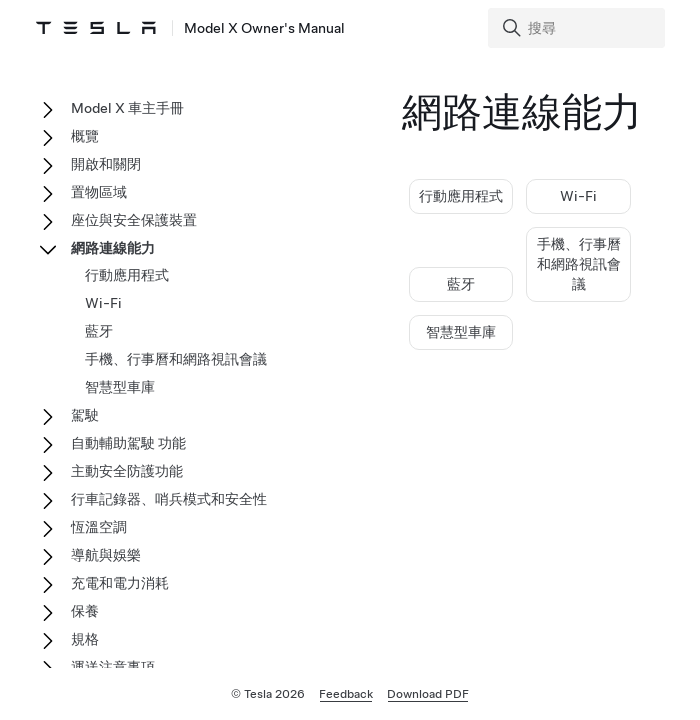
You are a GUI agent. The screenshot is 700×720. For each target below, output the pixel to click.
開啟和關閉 (106, 164)
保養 (85, 611)
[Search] (578, 28)
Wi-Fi (578, 196)
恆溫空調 (99, 527)
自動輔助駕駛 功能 (128, 443)
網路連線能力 (113, 248)
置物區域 (99, 192)
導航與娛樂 (106, 555)
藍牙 (461, 284)
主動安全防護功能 (127, 471)
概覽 (85, 136)
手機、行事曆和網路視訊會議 (579, 264)
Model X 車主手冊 (127, 108)
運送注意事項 (113, 667)
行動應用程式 (461, 196)
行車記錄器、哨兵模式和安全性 (169, 499)
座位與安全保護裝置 (134, 220)
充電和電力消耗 (120, 583)
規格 (85, 639)
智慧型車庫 (461, 332)
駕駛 (85, 415)
